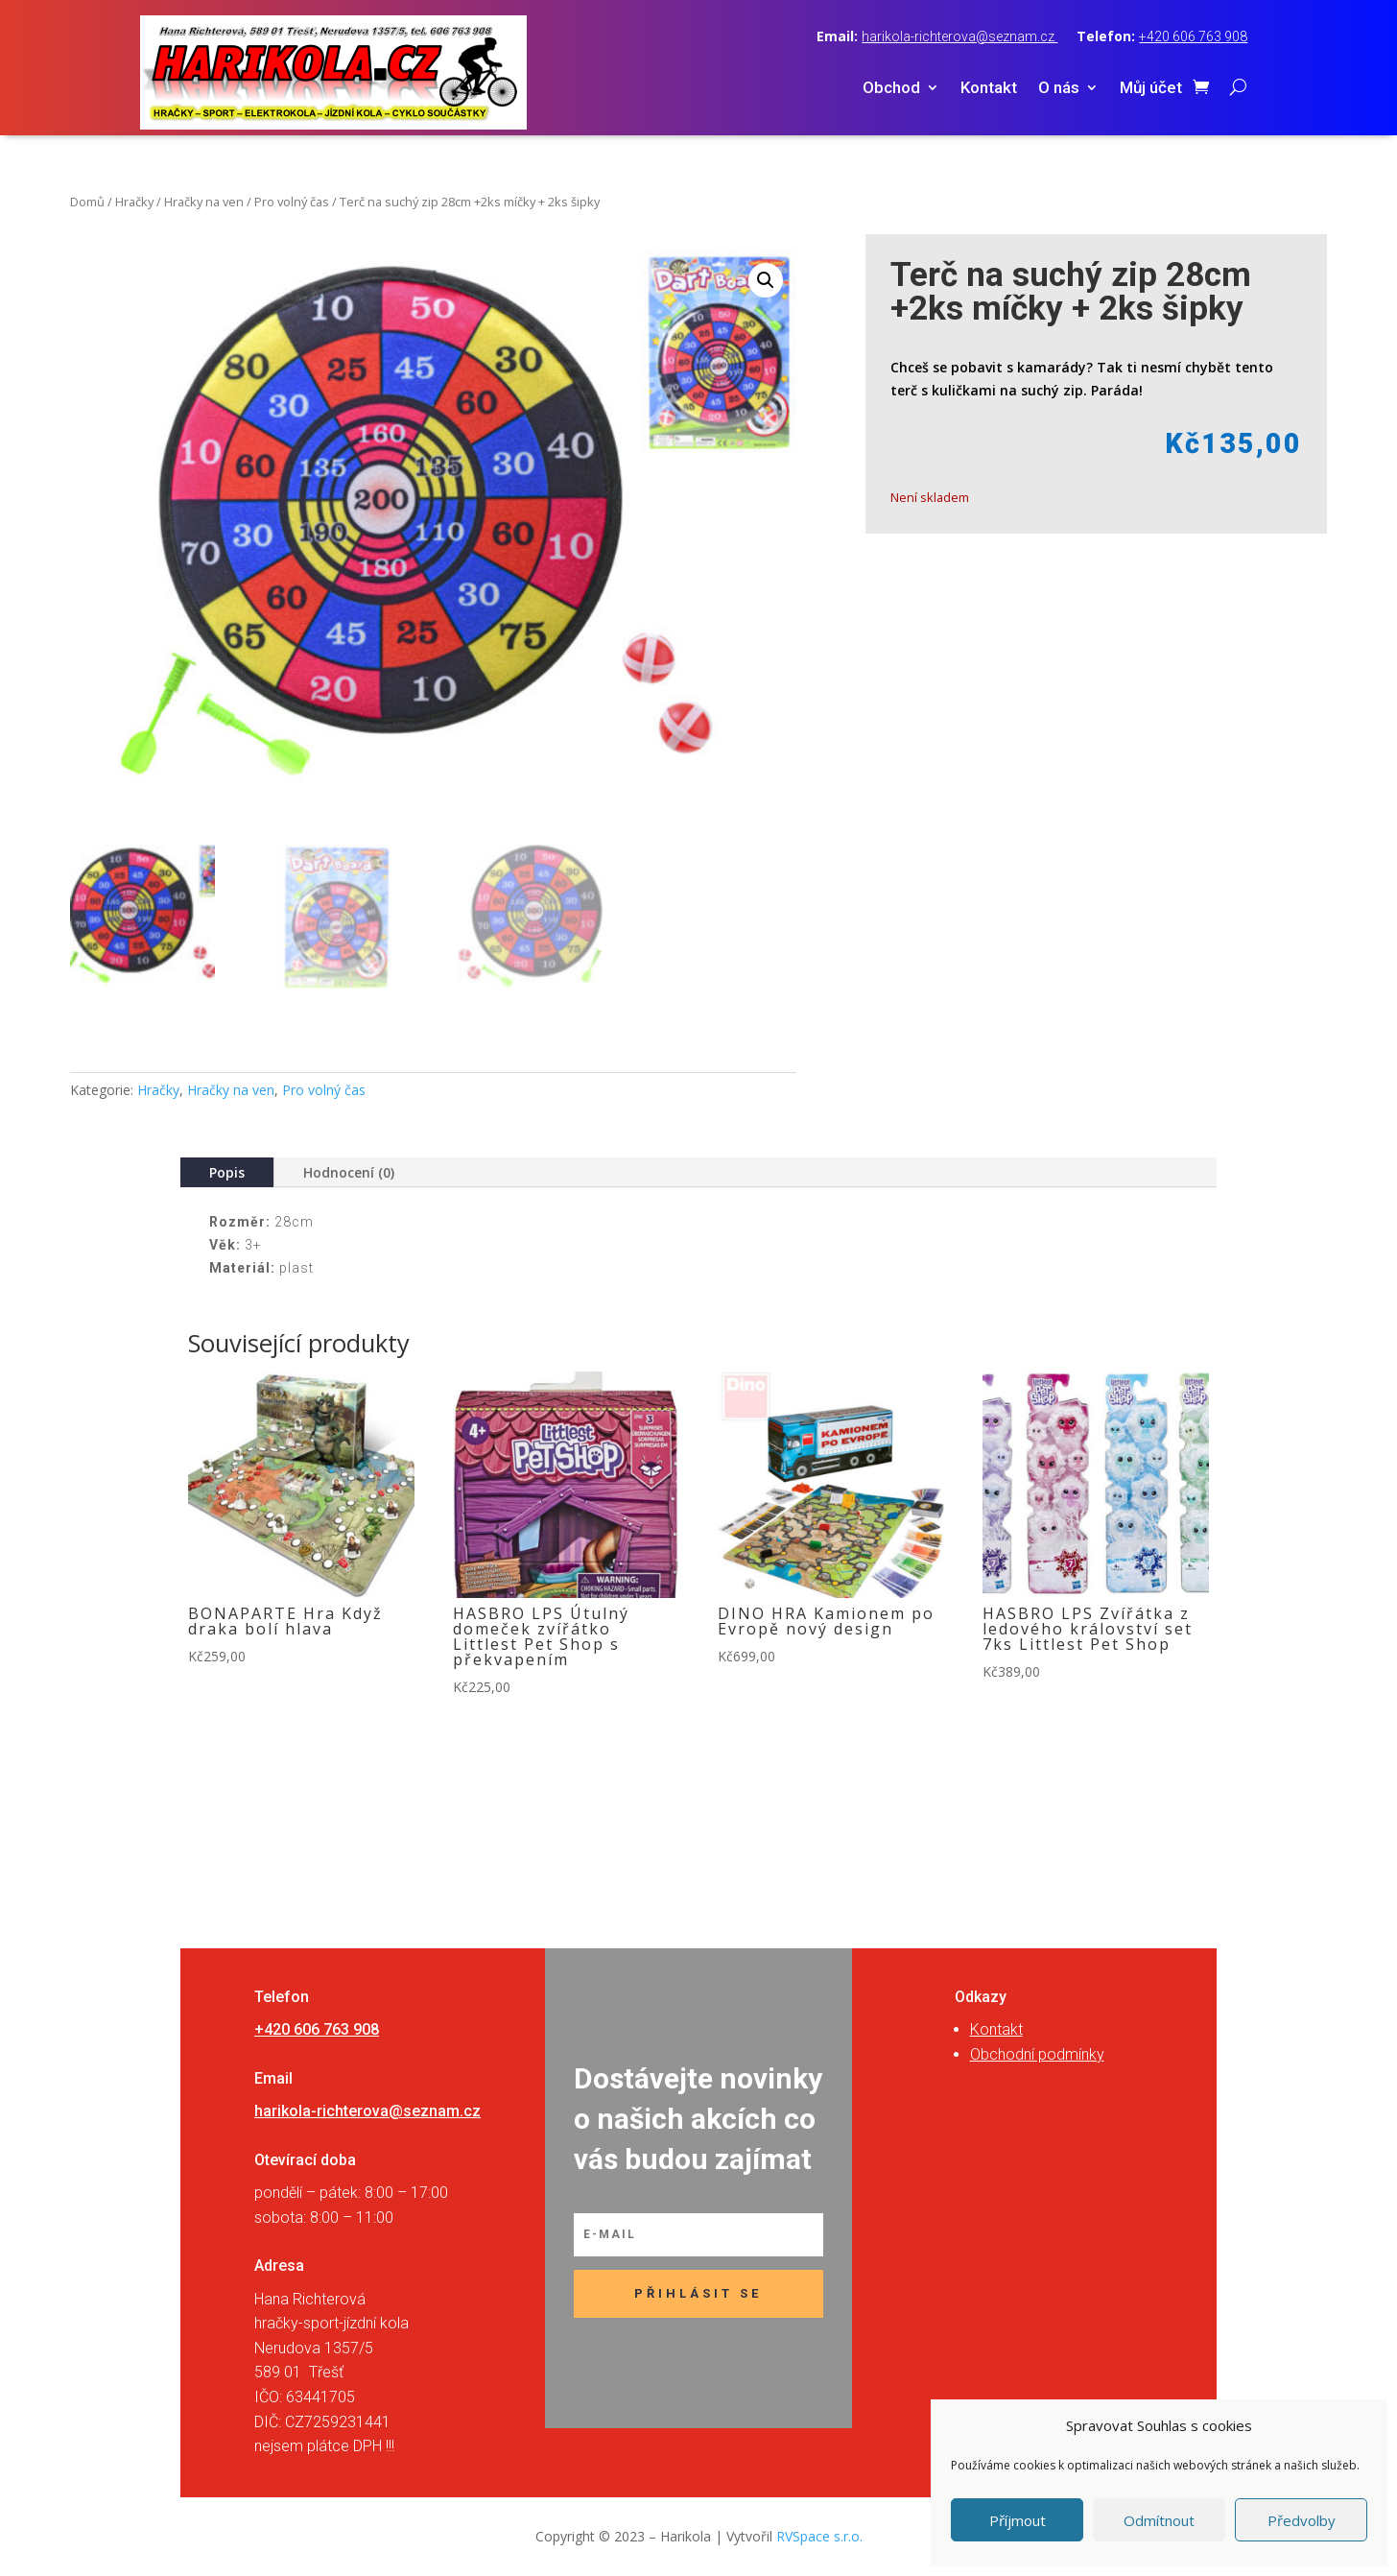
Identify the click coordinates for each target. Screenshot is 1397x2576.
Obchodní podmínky (1037, 2054)
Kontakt (988, 89)
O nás (1058, 89)
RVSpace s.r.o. (819, 2536)
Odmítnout (1159, 2520)
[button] (765, 280)
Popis (227, 1172)
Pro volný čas (291, 201)
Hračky (134, 201)
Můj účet (1151, 89)
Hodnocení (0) (348, 1172)
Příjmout (1017, 2520)
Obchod (891, 89)
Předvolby (1301, 2520)
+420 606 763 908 (1193, 36)
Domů (87, 201)
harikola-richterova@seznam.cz (959, 36)
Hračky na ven (204, 201)
